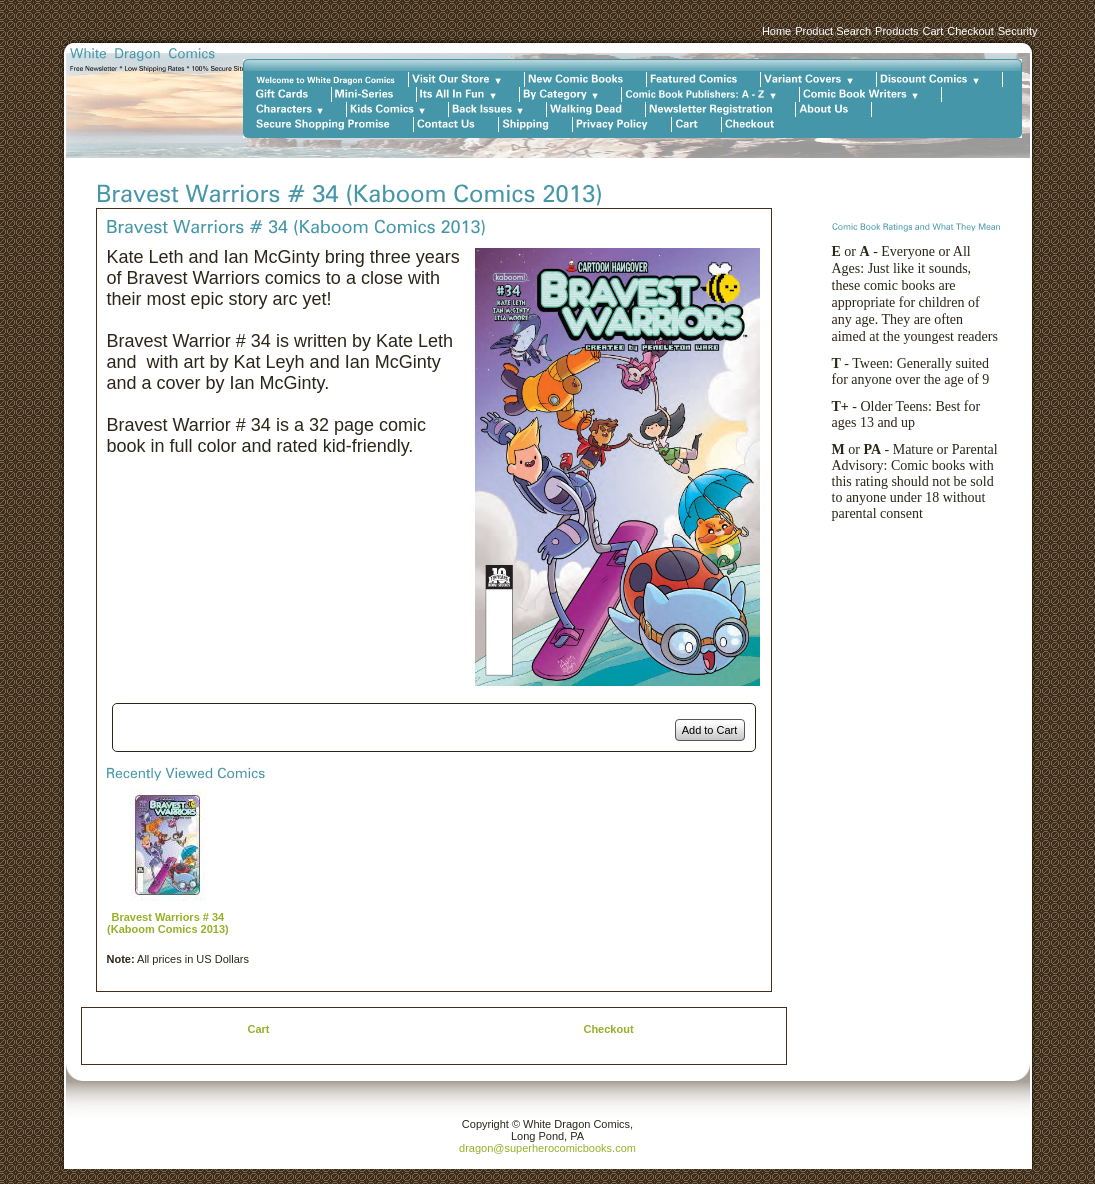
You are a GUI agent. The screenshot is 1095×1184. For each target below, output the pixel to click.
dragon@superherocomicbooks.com (547, 1148)
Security (1018, 31)
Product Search (833, 31)
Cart (932, 31)
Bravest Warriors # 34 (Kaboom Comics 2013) (168, 923)
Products (896, 31)
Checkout (970, 31)
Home (776, 31)
